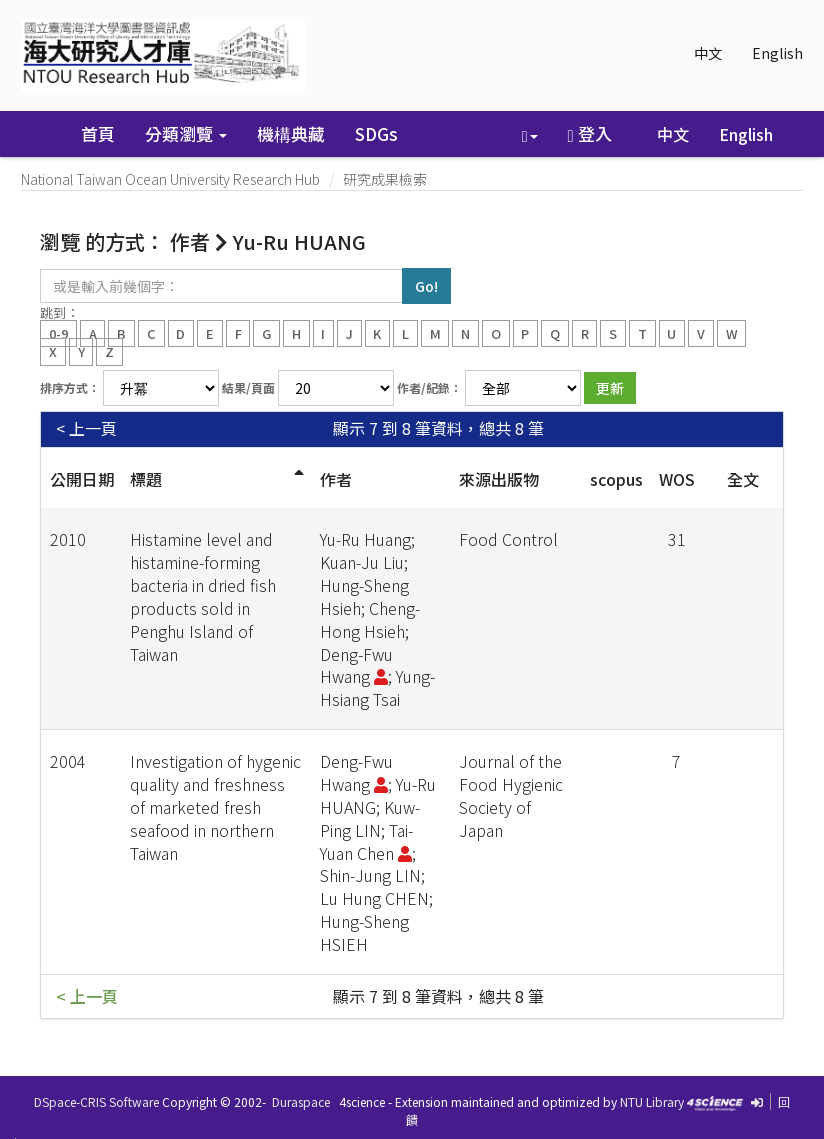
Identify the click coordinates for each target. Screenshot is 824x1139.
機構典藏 (291, 133)
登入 (590, 133)
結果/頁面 (248, 387)
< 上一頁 (86, 428)
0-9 (58, 332)
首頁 (98, 133)
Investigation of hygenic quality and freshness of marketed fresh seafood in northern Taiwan (215, 806)
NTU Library (652, 1101)
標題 (146, 479)
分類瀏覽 (186, 133)
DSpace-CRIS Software (96, 1101)
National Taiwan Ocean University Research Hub (170, 179)
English (777, 53)
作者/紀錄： (429, 387)
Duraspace (301, 1101)
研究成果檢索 (385, 179)
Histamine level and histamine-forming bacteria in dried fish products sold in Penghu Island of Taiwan (203, 596)
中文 (708, 53)
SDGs (376, 133)
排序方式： (70, 387)
